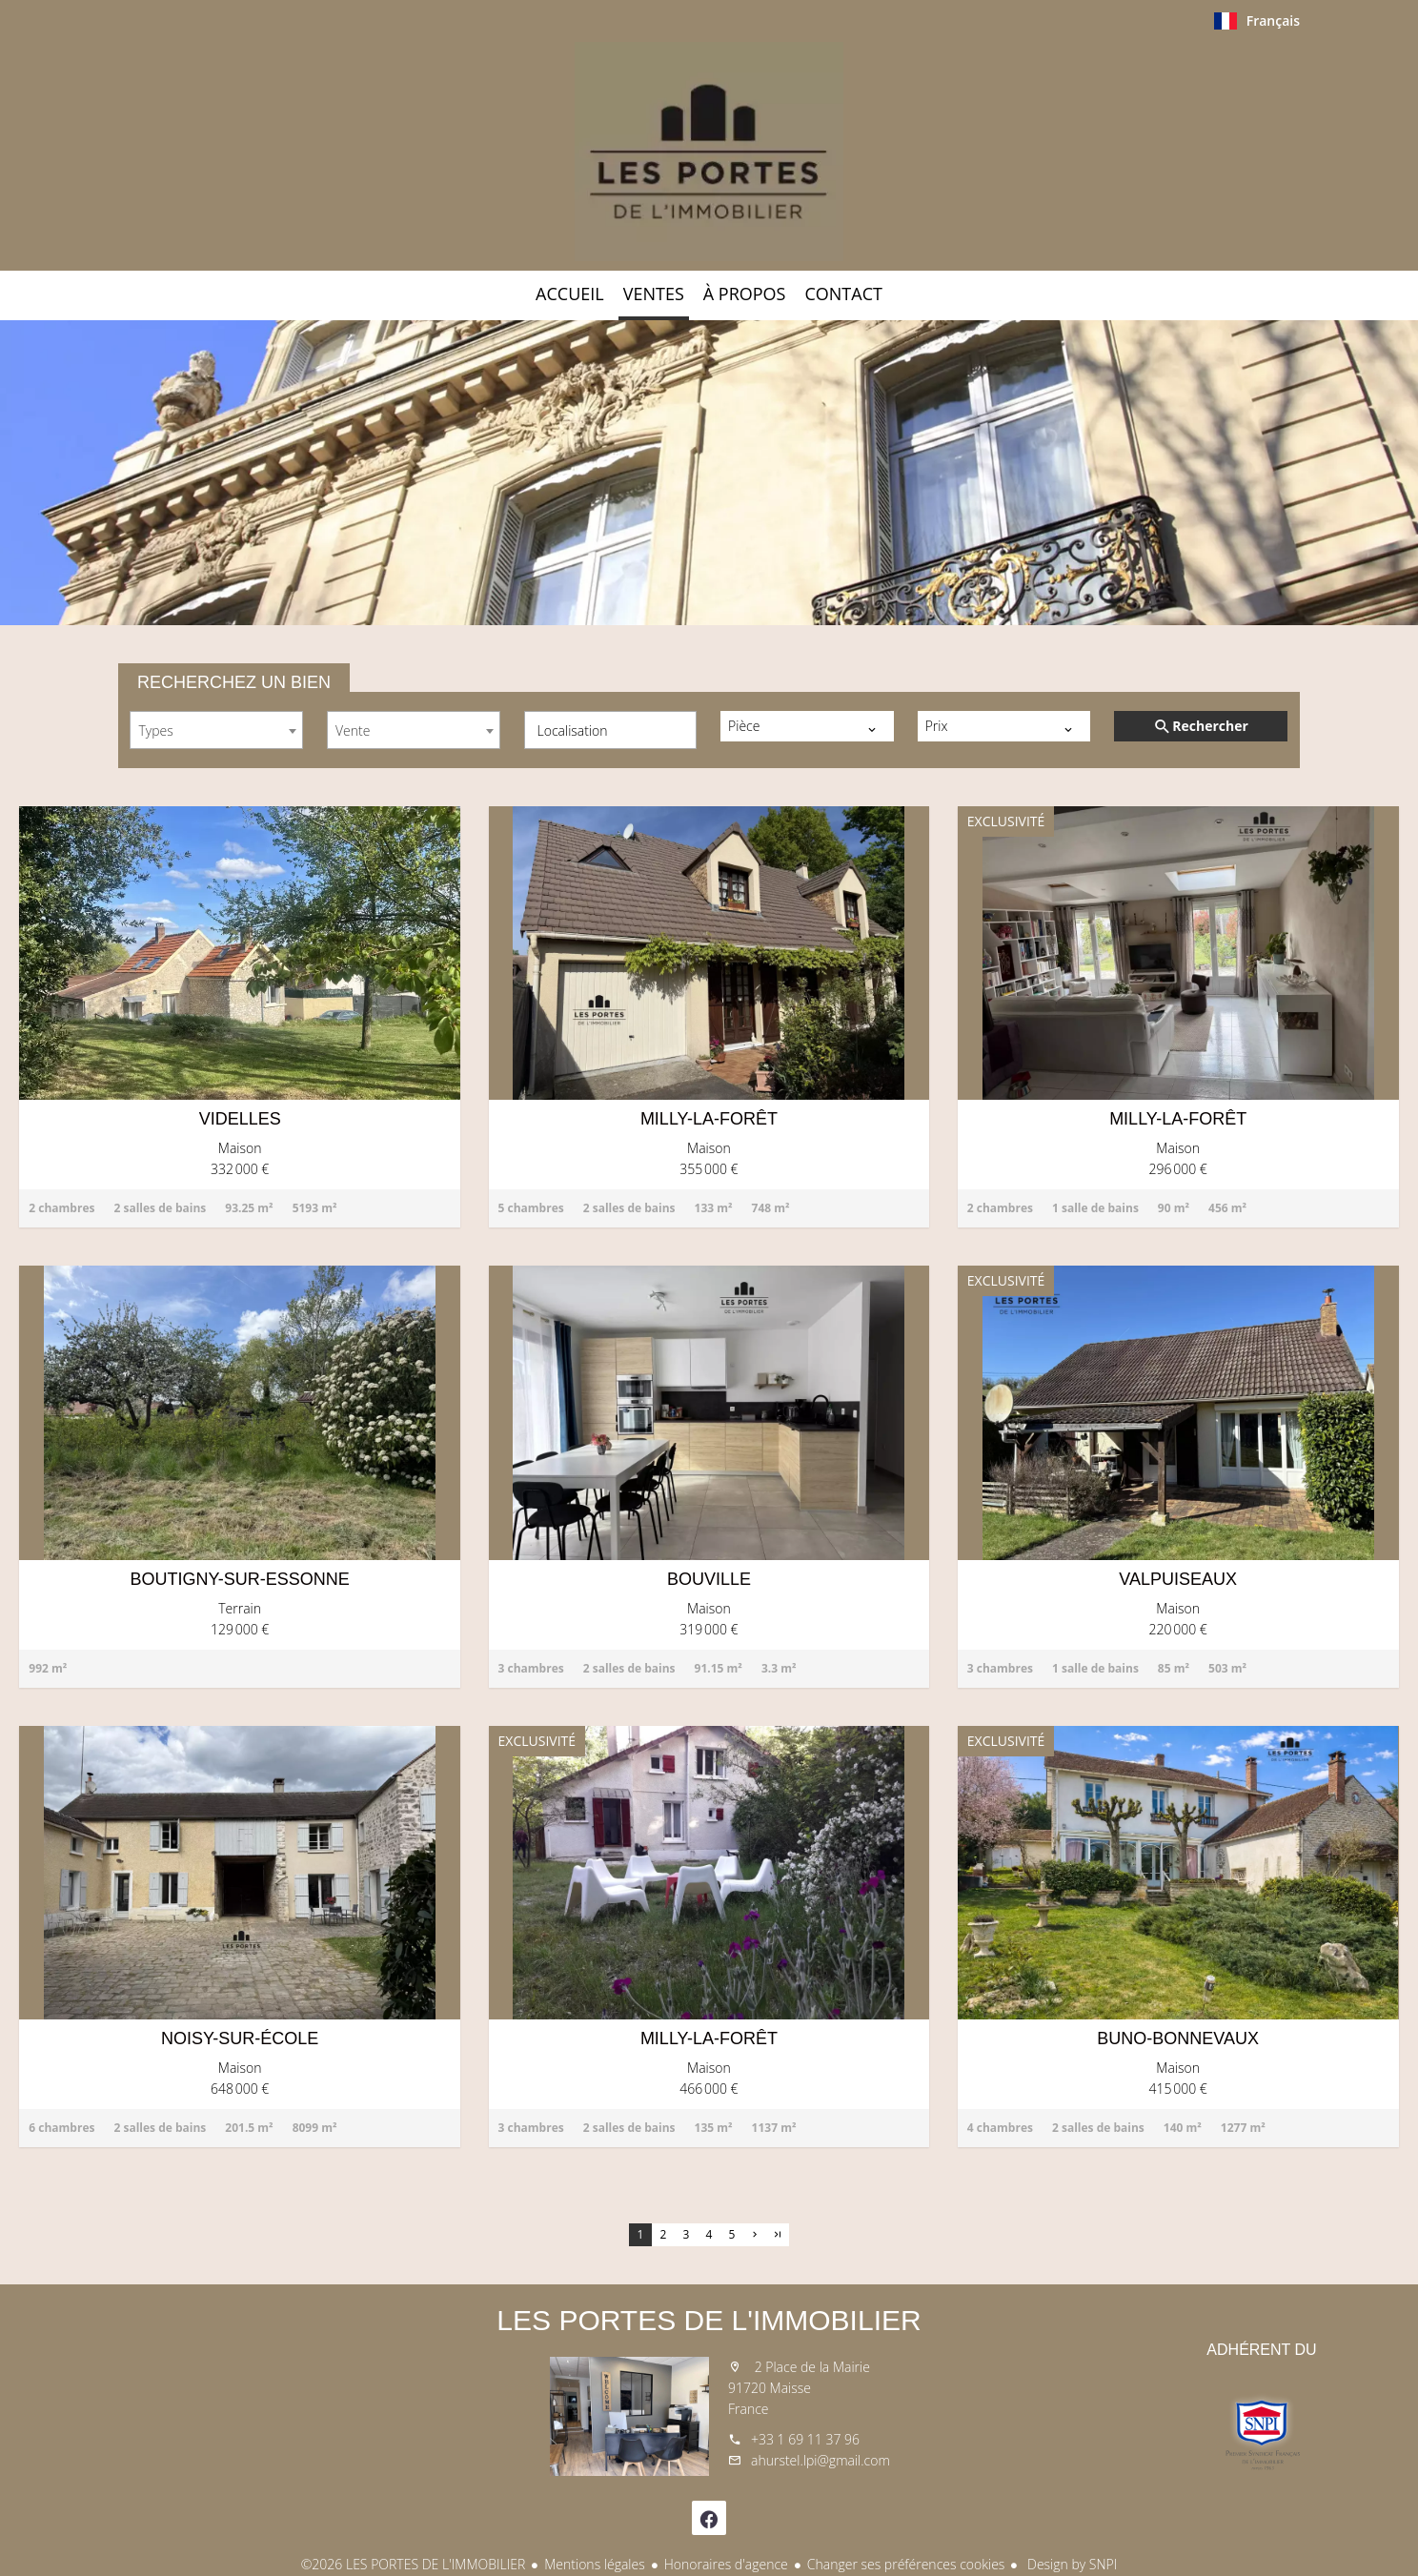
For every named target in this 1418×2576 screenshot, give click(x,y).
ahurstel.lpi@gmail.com (820, 2460)
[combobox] (216, 730)
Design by (1070, 2564)
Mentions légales (594, 2564)
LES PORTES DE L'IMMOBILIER (708, 2320)
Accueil (709, 151)
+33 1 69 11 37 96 (805, 2439)
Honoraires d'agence (726, 2564)
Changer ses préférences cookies (906, 2564)
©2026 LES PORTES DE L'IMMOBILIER (413, 2564)
